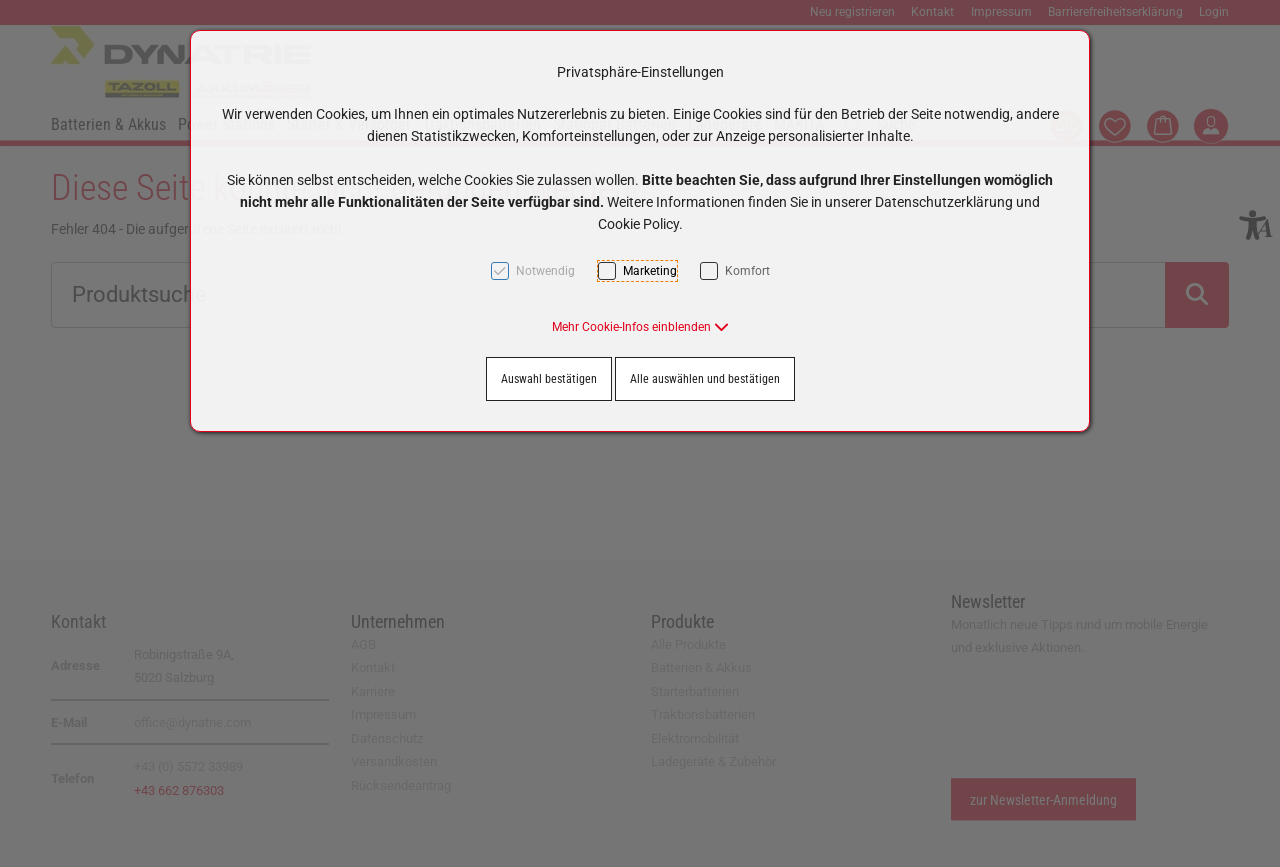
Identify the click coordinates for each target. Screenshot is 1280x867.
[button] (640, 327)
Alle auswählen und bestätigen (705, 379)
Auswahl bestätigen (549, 379)
